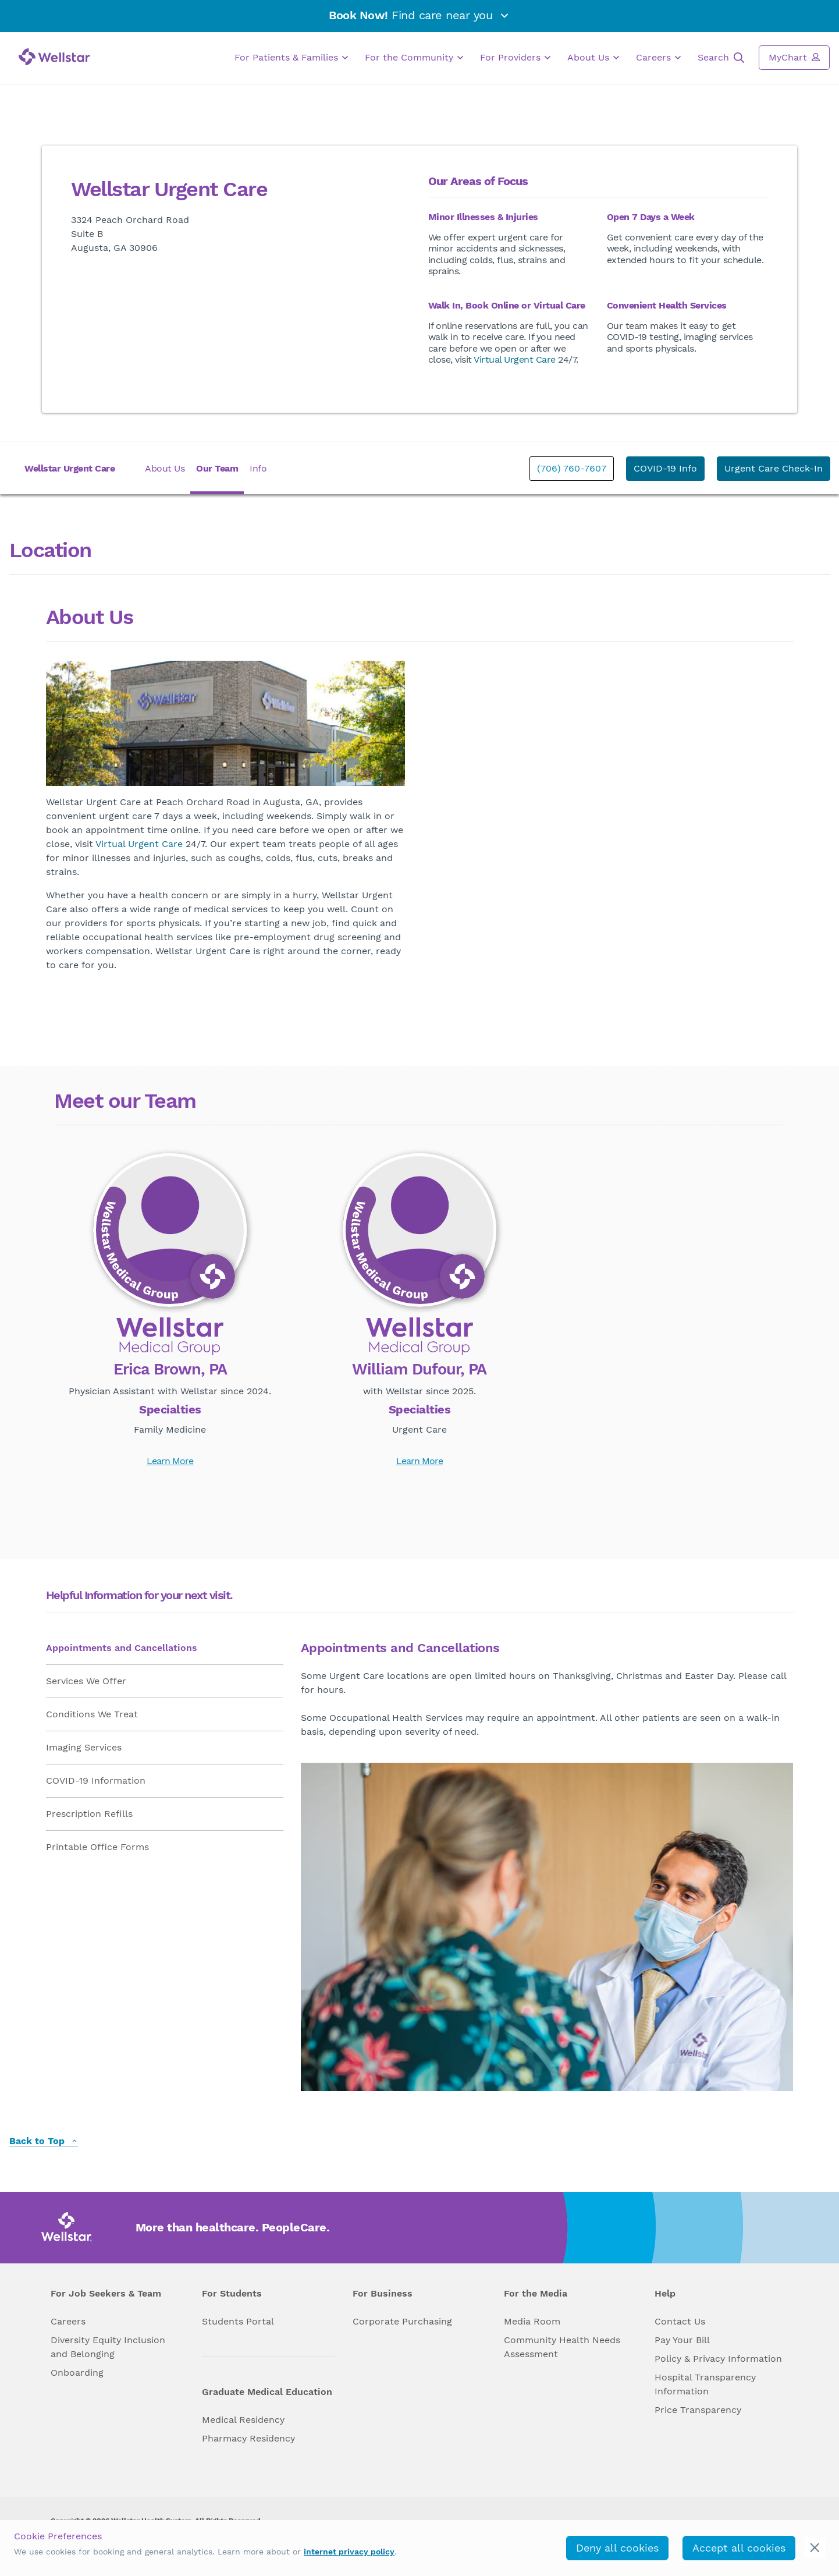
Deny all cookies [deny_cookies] (617, 2548)
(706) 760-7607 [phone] (571, 468)
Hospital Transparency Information (705, 2384)
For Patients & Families (291, 57)
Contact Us (680, 2321)
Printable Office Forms (97, 1846)
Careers (658, 57)
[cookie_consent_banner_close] (815, 2548)
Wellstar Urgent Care (69, 468)
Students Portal (238, 2321)
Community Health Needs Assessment (562, 2346)
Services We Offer (86, 1680)
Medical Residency (243, 2419)
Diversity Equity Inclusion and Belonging (108, 2346)
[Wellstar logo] (54, 56)
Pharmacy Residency (248, 2438)
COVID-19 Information (95, 1780)
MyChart (794, 57)
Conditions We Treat (92, 1714)
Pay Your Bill (682, 2339)
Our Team (217, 468)
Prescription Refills (89, 1813)
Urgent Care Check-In (773, 468)
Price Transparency (698, 2409)
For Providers (515, 57)
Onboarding (77, 2372)
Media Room (532, 2321)
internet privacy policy (349, 2551)
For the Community (414, 57)
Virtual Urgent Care (515, 359)
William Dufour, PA (419, 1370)
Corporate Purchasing (402, 2321)
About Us (593, 57)
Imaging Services (84, 1747)
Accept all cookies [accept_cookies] (738, 2548)
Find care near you (419, 15)
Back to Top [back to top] (43, 2141)
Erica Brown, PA (170, 1370)
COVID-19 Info (665, 468)
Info (258, 468)
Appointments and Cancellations (121, 1647)
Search (721, 57)
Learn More (170, 1460)
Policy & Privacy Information (718, 2358)
